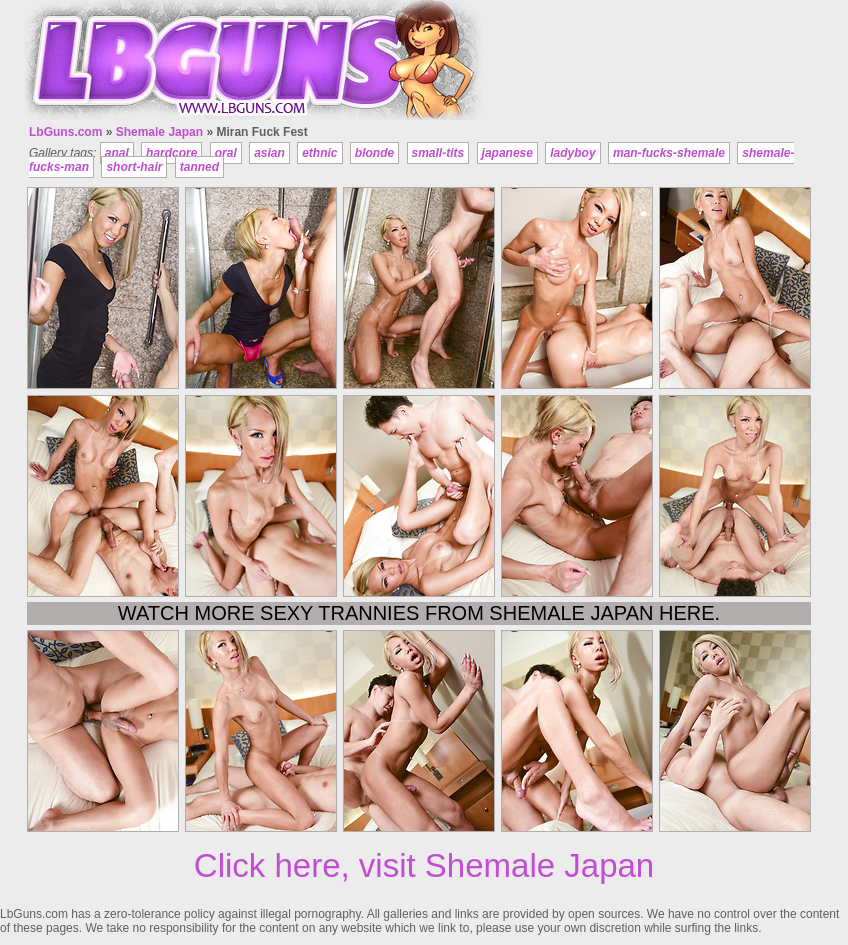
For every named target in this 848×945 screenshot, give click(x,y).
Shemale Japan (159, 132)
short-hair (134, 167)
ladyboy (572, 153)
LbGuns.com (65, 132)
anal (117, 153)
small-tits (438, 153)
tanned (199, 167)
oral (226, 153)
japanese (507, 153)
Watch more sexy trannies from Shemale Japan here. (419, 613)
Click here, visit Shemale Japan (424, 865)
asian (269, 153)
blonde (374, 153)
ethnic (319, 153)
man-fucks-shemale (669, 153)
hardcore (171, 153)
